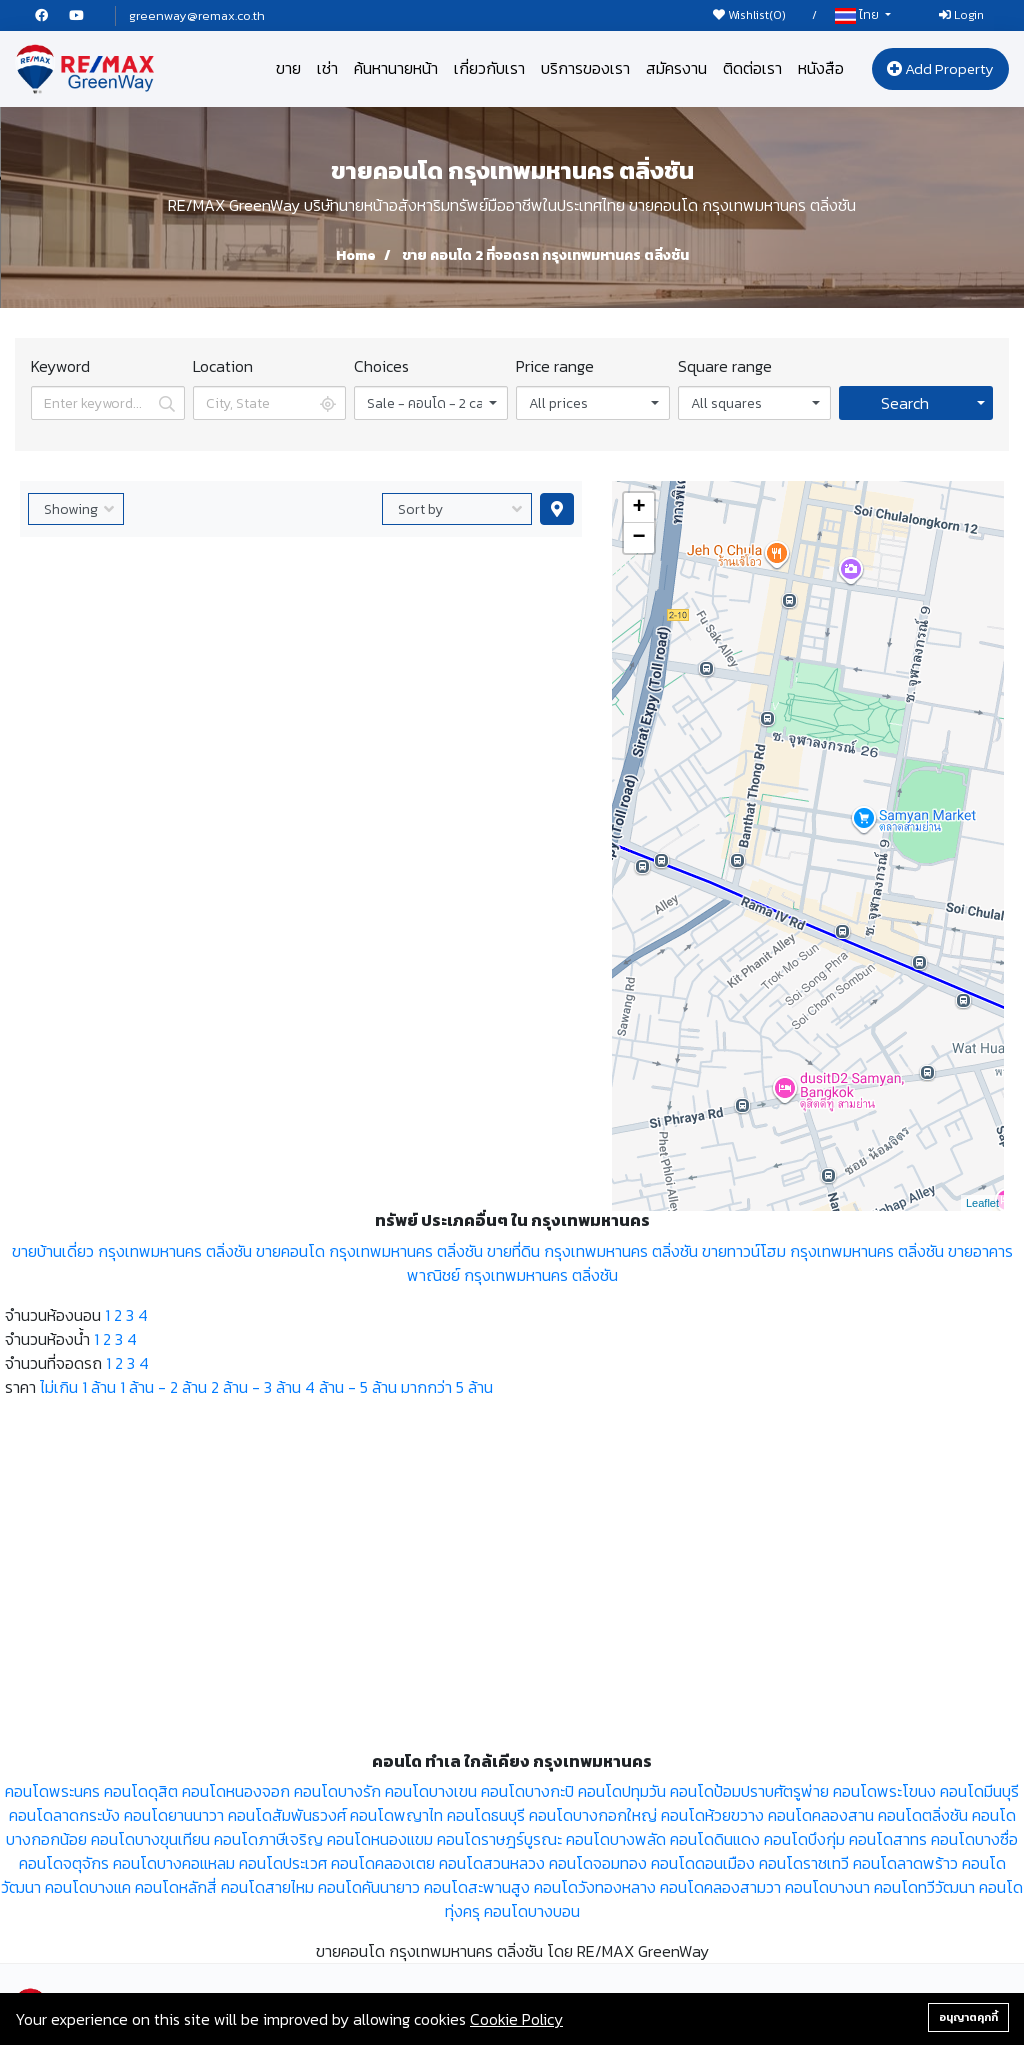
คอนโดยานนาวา (174, 1815)
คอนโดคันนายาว (369, 1887)
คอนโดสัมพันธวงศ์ (287, 1815)
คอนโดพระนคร (52, 1791)
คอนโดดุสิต (141, 1791)
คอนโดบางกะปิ (527, 1791)
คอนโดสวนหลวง (492, 1863)
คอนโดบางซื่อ (974, 1839)
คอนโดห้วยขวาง (712, 1815)
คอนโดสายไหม (267, 1887)
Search (905, 403)
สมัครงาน (676, 68)
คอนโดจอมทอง (598, 1863)
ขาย (288, 68)
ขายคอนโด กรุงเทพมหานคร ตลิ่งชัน (369, 1251)
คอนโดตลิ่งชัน (923, 1815)
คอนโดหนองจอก (236, 1791)
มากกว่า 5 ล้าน (447, 1387)
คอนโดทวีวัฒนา (924, 1887)
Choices (381, 366)
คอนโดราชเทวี (804, 1863)
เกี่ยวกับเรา (489, 68)
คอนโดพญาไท (396, 1815)
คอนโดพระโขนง (884, 1791)
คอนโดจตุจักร (64, 1863)
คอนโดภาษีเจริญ (268, 1839)
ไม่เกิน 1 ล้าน (78, 1387)
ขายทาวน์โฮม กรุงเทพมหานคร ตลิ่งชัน (823, 1251)
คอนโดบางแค (88, 1887)
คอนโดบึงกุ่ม (804, 1839)
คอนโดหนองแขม (380, 1839)
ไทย (858, 15)
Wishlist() (749, 15)
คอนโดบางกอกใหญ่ (593, 1815)
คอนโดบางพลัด (616, 1839)
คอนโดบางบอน (532, 1911)
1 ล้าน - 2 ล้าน (163, 1387)
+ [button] (638, 508)
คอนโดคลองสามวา (720, 1887)
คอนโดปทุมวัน (622, 1791)
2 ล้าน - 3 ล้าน (256, 1387)
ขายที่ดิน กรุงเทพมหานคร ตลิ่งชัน (592, 1251)
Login (961, 15)
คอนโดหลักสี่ (176, 1887)
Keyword (60, 366)
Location (223, 366)
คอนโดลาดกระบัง (64, 1815)
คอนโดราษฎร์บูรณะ (499, 1839)
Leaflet (982, 1203)
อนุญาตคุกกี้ (968, 2017)
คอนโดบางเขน (431, 1791)
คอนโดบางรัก (337, 1791)
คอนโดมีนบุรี (979, 1791)
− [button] (638, 538)
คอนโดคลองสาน (821, 1815)
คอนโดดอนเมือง (703, 1863)
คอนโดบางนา (827, 1887)
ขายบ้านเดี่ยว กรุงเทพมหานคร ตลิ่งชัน (132, 1251)
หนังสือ (821, 68)
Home (356, 255)
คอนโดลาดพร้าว (905, 1863)
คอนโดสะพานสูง (477, 1887)
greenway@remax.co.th (197, 15)
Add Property (940, 68)
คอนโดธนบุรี (486, 1815)
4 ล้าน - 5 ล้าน (351, 1387)
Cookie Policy (516, 2019)
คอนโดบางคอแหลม (174, 1863)
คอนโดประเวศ (283, 1863)
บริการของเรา (585, 68)
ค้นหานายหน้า (396, 68)
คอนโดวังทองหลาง (595, 1887)
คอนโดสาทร (888, 1839)
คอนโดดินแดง (715, 1839)
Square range (725, 366)
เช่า (327, 68)
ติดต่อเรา (752, 68)
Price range (555, 366)
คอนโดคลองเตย (383, 1863)
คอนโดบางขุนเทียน (150, 1839)
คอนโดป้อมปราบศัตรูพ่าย (749, 1791)
